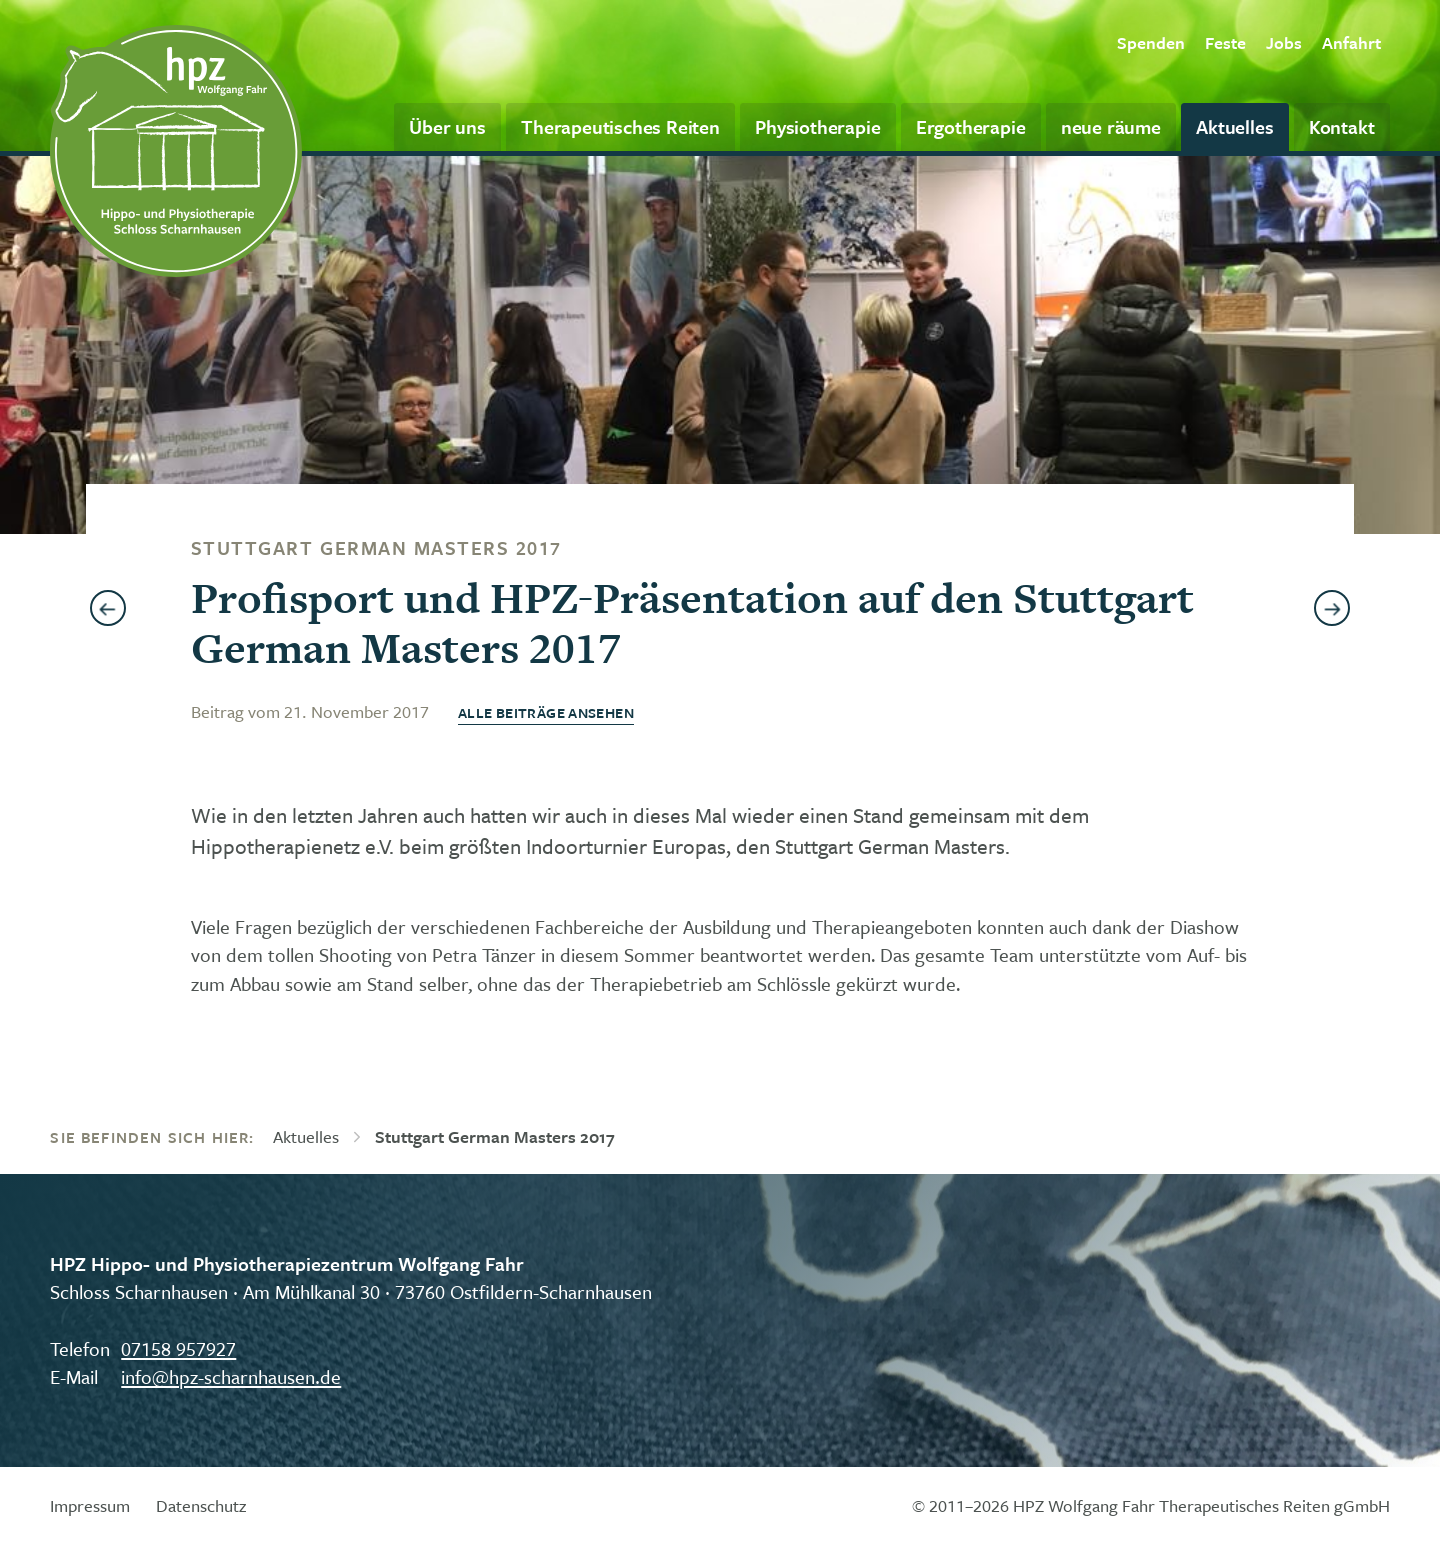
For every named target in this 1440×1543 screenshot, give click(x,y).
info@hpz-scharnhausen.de (231, 1376)
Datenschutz (201, 1505)
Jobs (1284, 42)
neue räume (1111, 126)
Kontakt (1342, 126)
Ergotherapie (971, 126)
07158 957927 (178, 1348)
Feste (1225, 42)
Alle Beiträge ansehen (546, 712)
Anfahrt (1351, 42)
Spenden (1151, 42)
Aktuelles (1234, 126)
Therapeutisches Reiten (620, 126)
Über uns (447, 126)
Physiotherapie (817, 126)
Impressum (90, 1505)
